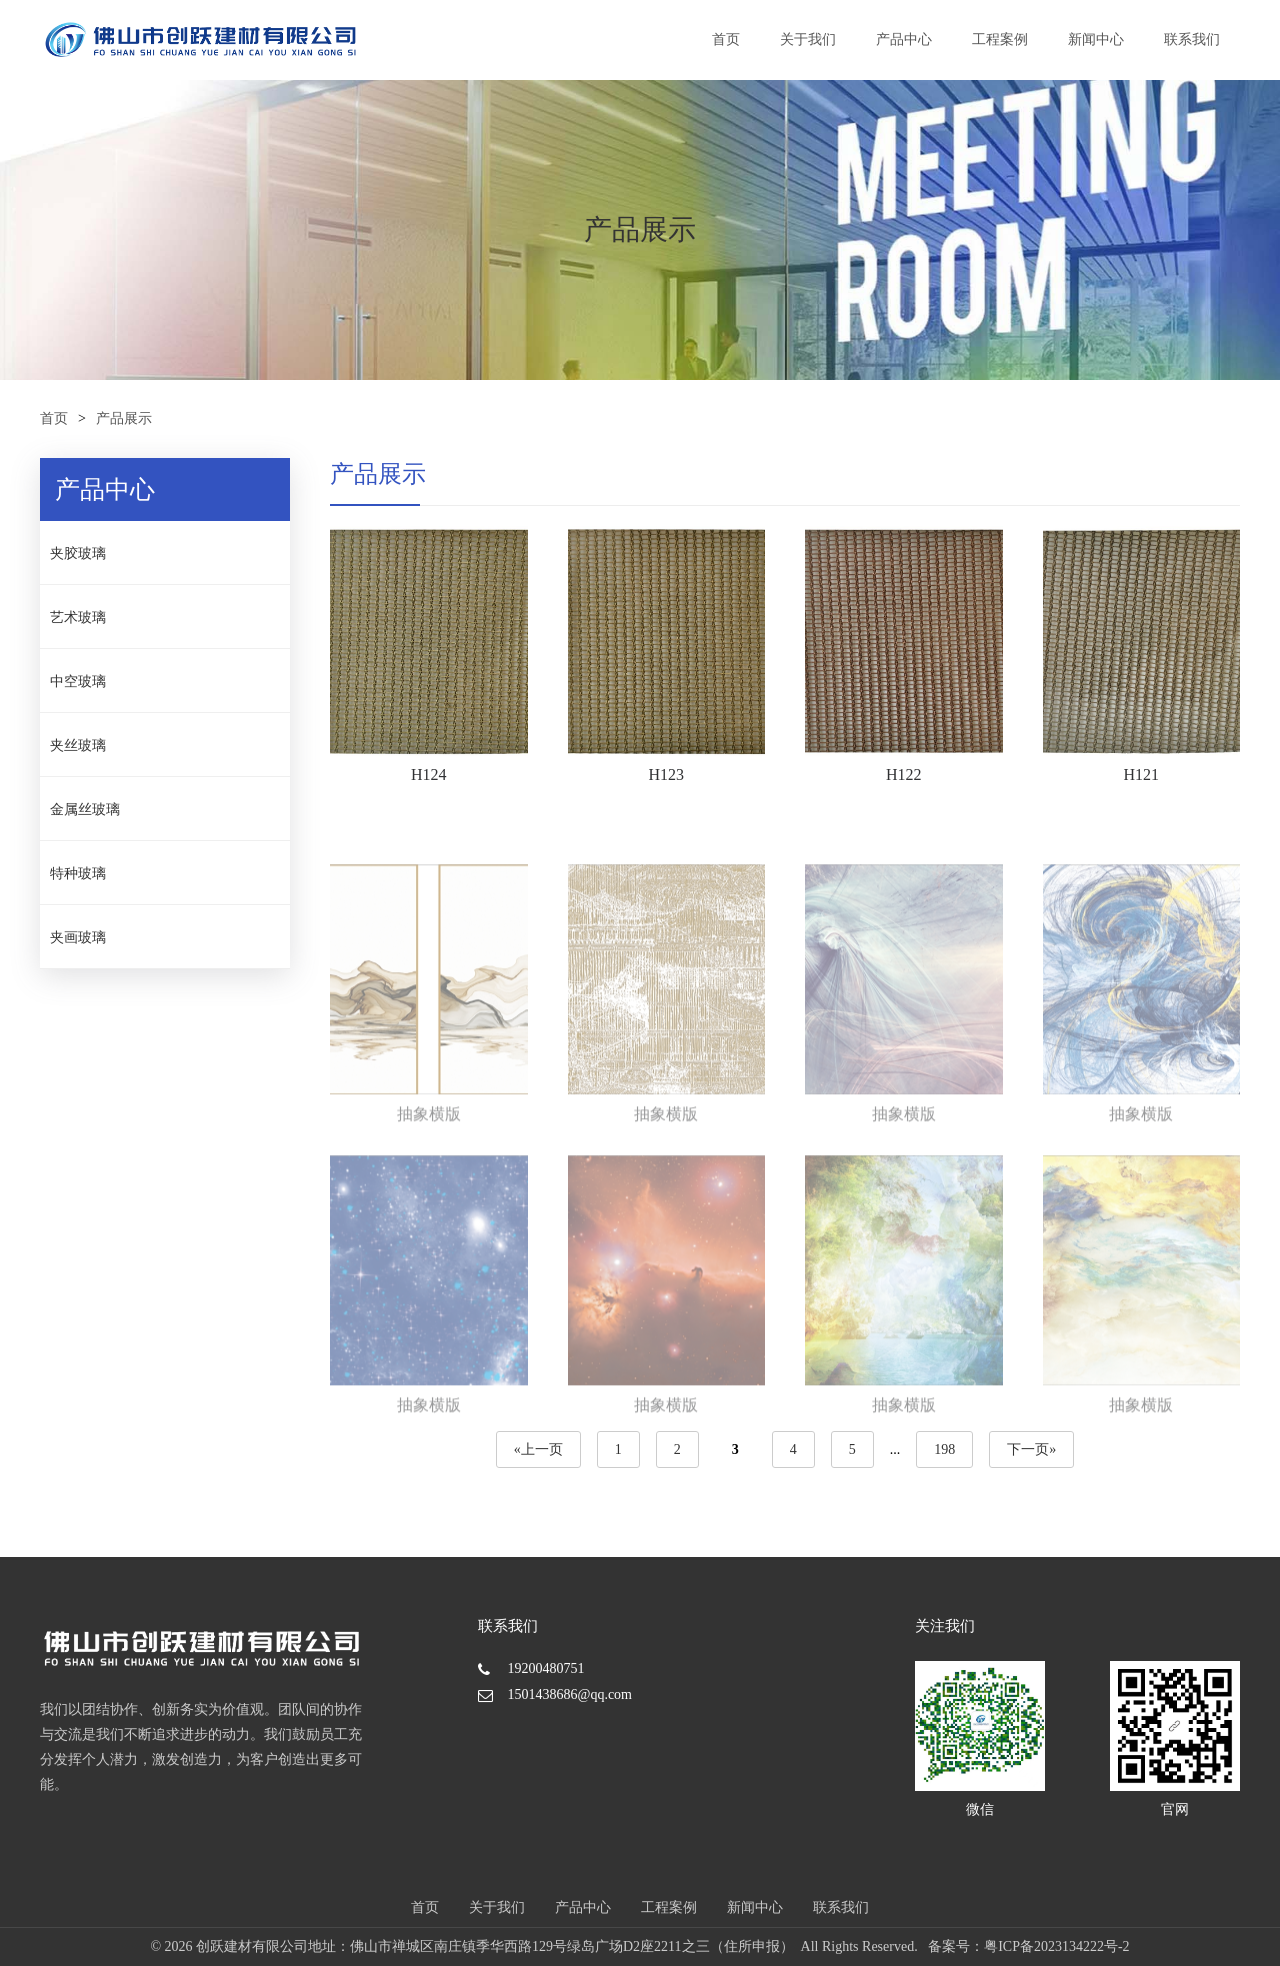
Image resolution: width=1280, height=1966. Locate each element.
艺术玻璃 (78, 617)
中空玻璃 (78, 681)
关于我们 (808, 39)
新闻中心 (1096, 39)
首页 (726, 39)
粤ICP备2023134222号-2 (1056, 1946)
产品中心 (904, 39)
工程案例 (1000, 39)
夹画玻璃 (78, 937)
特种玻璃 (78, 873)
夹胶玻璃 (78, 553)
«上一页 (538, 1449)
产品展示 (124, 418)
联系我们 (1192, 39)
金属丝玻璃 (85, 809)
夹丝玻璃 (78, 745)
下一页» (1031, 1449)
